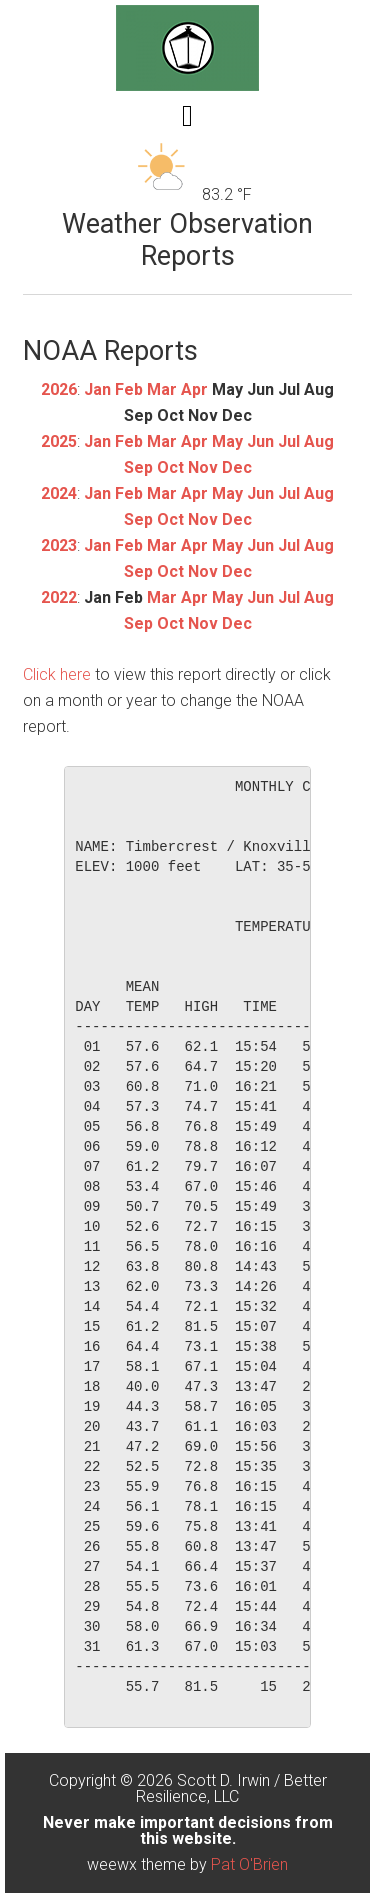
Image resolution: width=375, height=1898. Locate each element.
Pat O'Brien (249, 1864)
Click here (57, 674)
